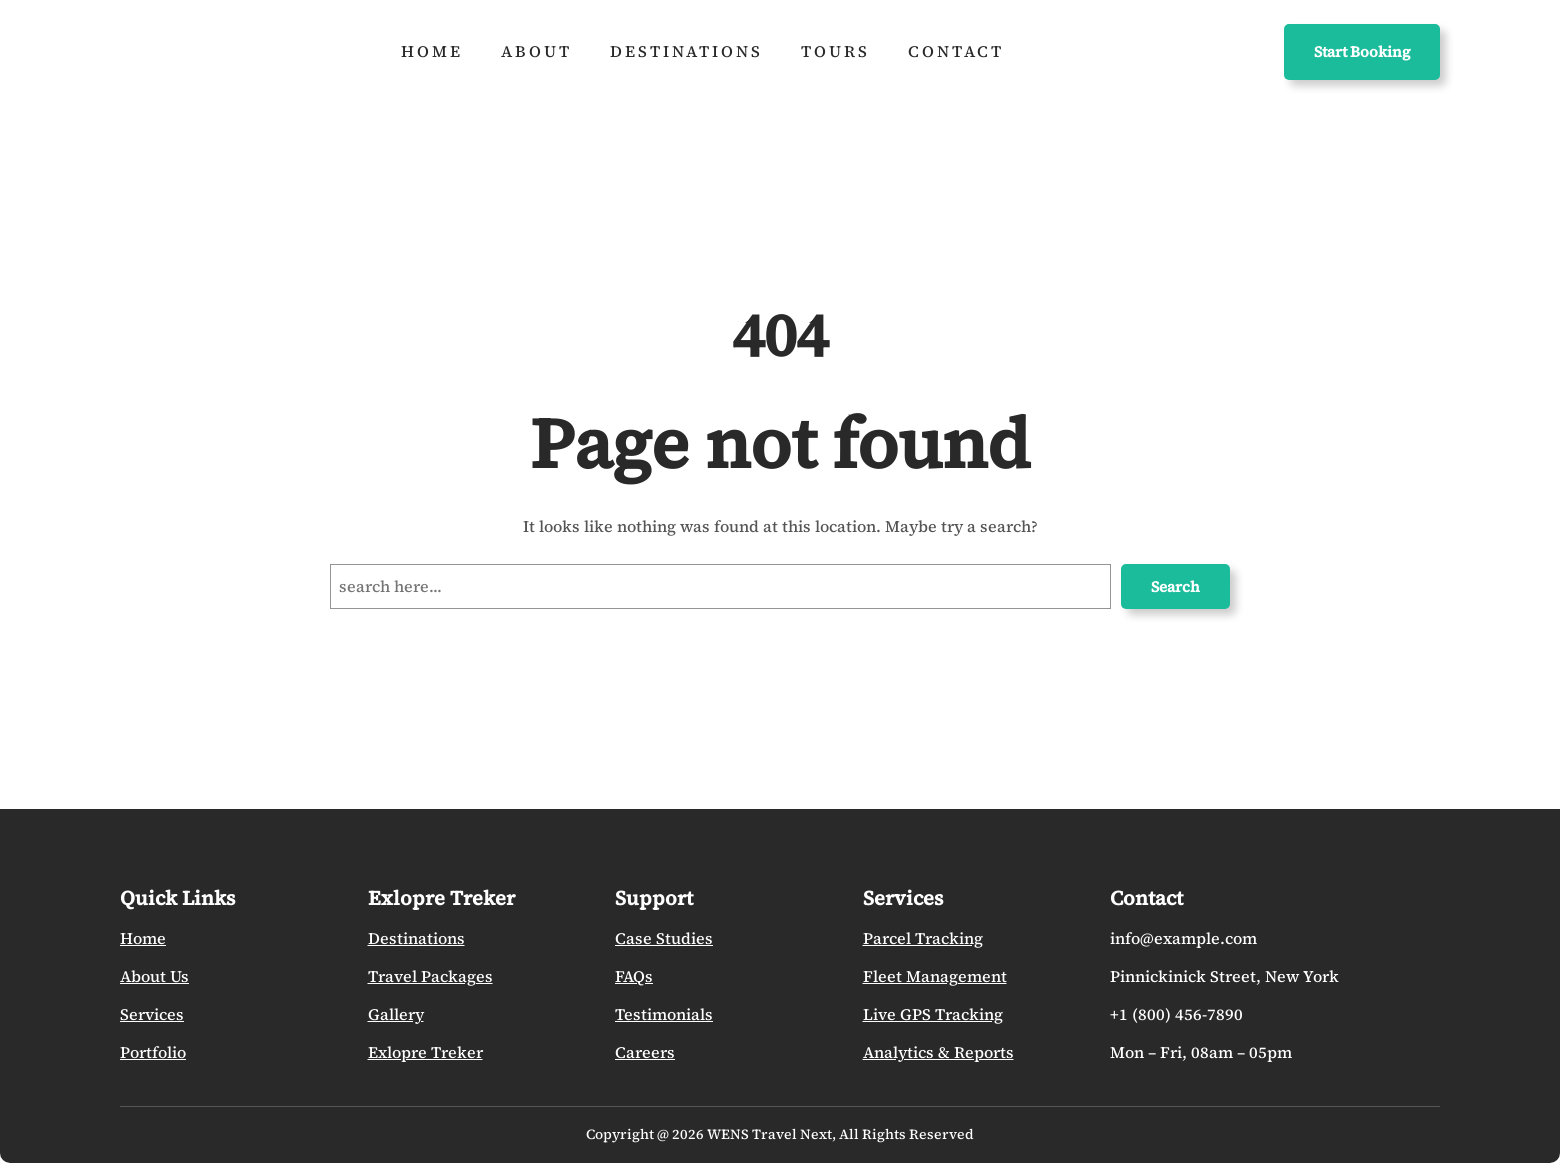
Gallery (396, 1014)
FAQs (634, 976)
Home (143, 938)
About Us (154, 976)
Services (152, 1014)
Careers (645, 1052)
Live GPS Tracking (933, 1014)
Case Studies (664, 938)
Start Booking (1362, 51)
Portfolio (153, 1052)
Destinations (416, 938)
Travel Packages (430, 976)
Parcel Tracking (923, 938)
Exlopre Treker (425, 1052)
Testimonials (664, 1014)
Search (1175, 586)
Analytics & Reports (938, 1052)
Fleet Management (935, 976)
